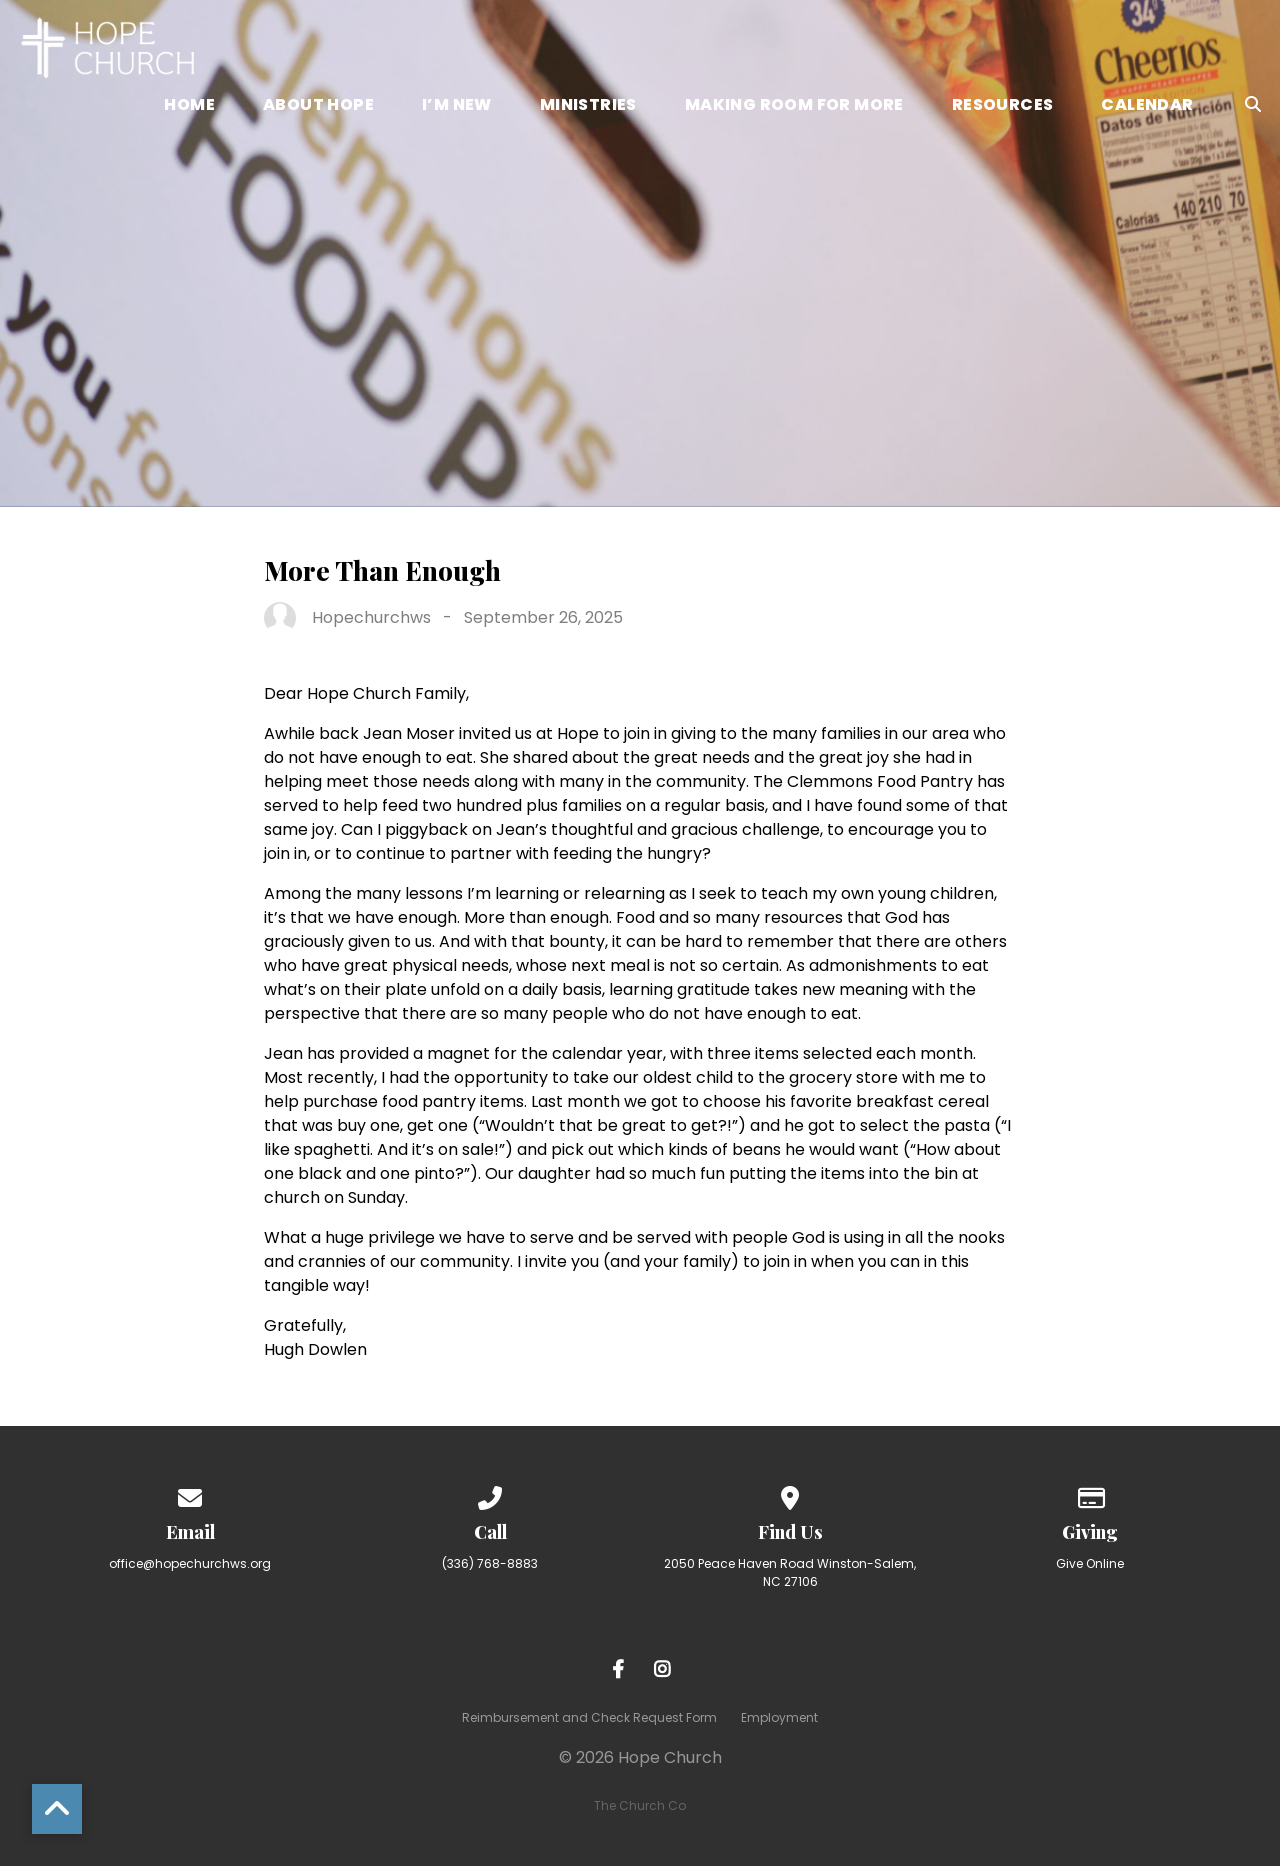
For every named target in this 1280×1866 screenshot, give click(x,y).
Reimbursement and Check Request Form (589, 1717)
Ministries (588, 106)
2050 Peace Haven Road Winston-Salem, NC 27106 (790, 1572)
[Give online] (1090, 1494)
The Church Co (640, 1805)
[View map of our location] (790, 1494)
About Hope (318, 106)
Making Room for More (794, 106)
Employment (779, 1717)
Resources (1003, 106)
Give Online (1090, 1563)
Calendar (1147, 106)
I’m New (457, 106)
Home (189, 106)
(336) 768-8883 (490, 1563)
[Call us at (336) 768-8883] (490, 1494)
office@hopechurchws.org (190, 1563)
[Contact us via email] (190, 1494)
